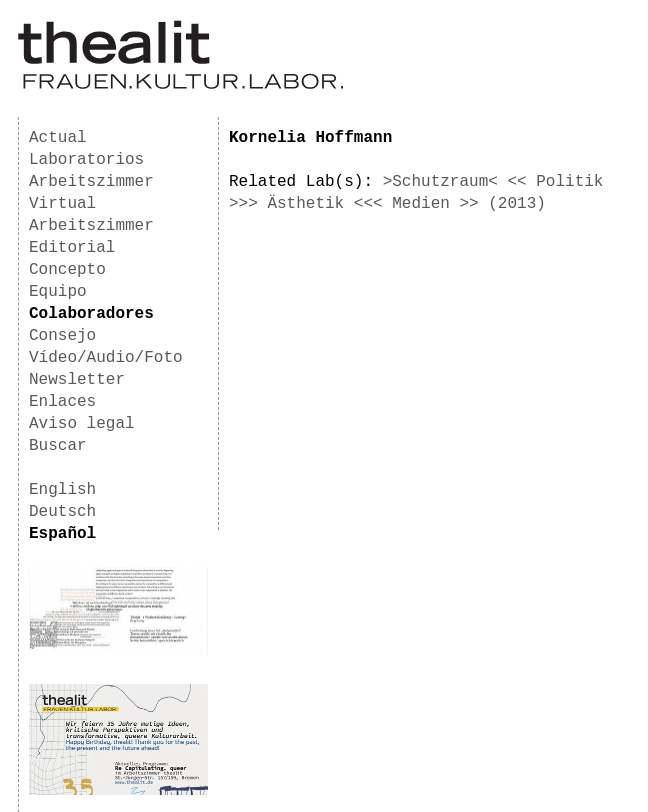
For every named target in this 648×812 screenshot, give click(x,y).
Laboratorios (86, 160)
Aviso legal (82, 424)
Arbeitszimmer (91, 182)
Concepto (67, 270)
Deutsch (62, 512)
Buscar (58, 446)
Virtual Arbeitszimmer (91, 215)
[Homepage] (180, 86)
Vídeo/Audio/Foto (106, 358)
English (62, 490)
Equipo (58, 292)
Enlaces (62, 402)
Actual (58, 138)
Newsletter (77, 380)
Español (62, 534)
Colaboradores (91, 314)
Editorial (72, 248)
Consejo (62, 336)
